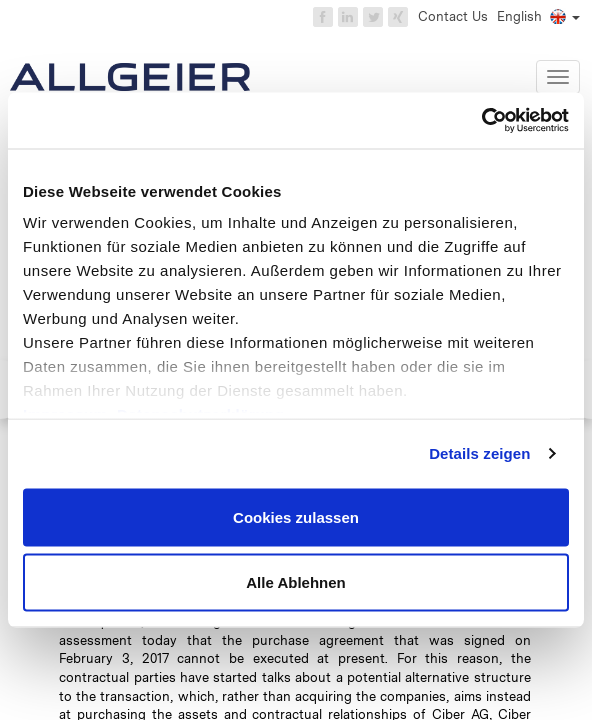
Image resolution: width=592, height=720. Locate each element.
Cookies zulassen (296, 516)
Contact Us (453, 16)
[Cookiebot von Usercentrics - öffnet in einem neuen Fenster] (481, 121)
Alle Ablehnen (295, 582)
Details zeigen (479, 453)
